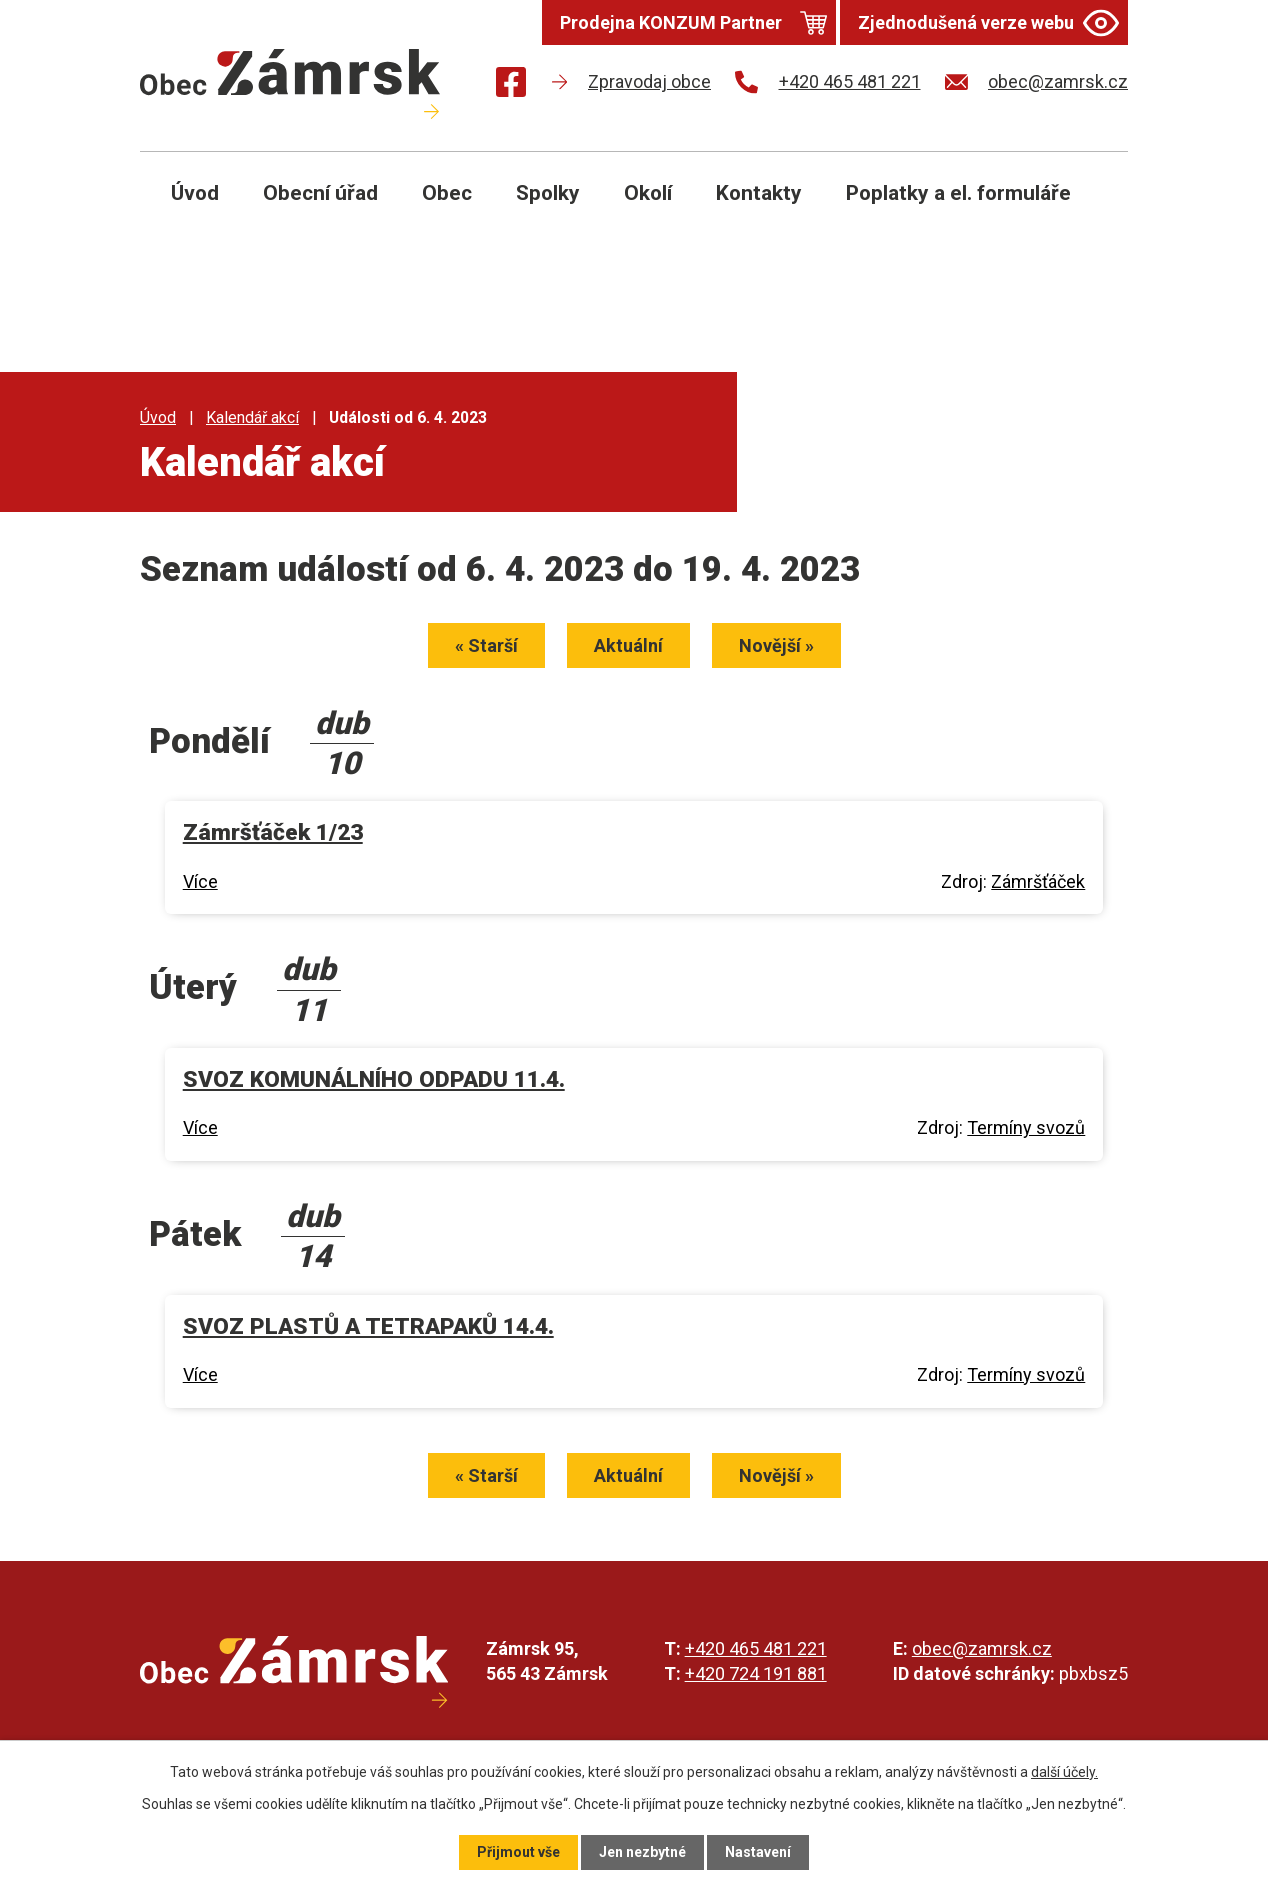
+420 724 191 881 (756, 1673)
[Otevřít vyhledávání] (1090, 208)
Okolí (648, 193)
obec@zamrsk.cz (982, 1648)
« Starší (486, 645)
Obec (447, 193)
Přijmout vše (518, 1852)
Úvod (195, 193)
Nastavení (758, 1852)
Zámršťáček (1038, 881)
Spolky (548, 193)
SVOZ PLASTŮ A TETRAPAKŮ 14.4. (368, 1326)
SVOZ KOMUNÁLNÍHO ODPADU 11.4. (374, 1079)
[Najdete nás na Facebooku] (511, 85)
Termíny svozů (1026, 1127)
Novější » (776, 645)
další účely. (1064, 1772)
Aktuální (628, 645)
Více (200, 881)
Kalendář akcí (252, 417)
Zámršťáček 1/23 (273, 832)
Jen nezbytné (642, 1852)
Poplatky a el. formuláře (958, 193)
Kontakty (759, 193)
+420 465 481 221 (756, 1648)
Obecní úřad (320, 193)
